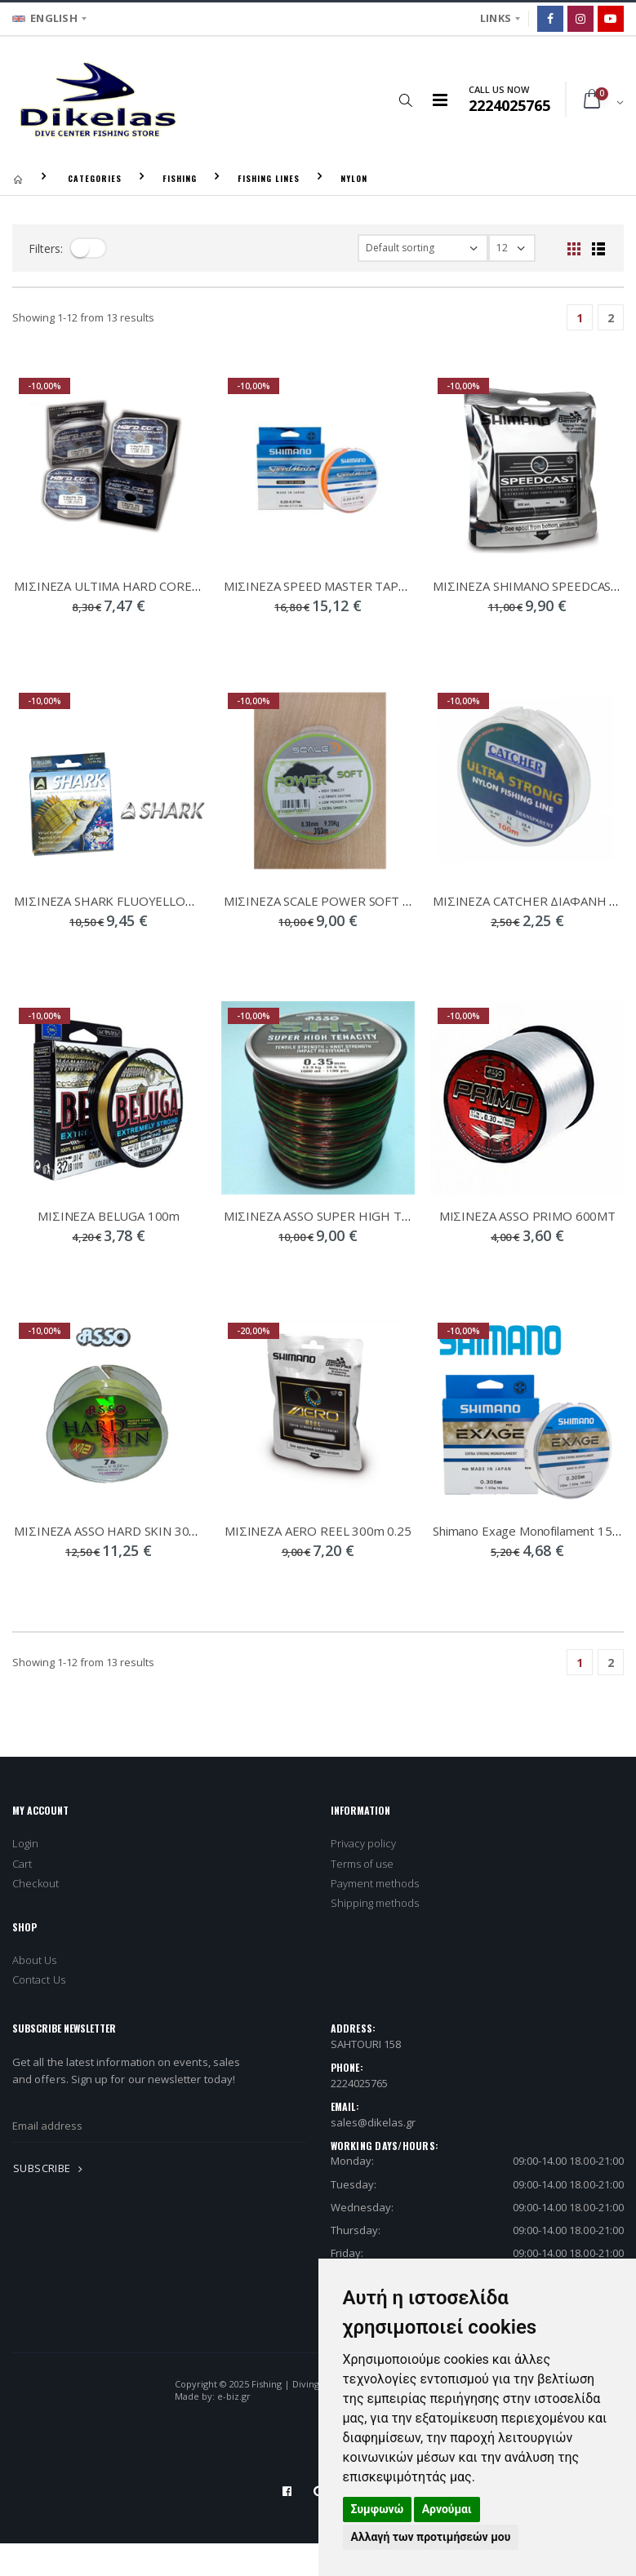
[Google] (611, 19)
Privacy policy (364, 1843)
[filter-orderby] (423, 248)
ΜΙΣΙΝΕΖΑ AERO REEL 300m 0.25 (318, 1531)
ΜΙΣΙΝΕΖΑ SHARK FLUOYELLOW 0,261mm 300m (150, 901)
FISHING (179, 178)
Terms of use (362, 1863)
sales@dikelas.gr (373, 2122)
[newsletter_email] (159, 2125)
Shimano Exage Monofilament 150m (531, 1531)
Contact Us (38, 1979)
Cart (22, 1863)
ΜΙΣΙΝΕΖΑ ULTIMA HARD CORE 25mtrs (124, 586)
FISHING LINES (269, 178)
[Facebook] (550, 19)
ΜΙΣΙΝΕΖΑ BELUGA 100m (109, 1216)
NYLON (353, 178)
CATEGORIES (95, 178)
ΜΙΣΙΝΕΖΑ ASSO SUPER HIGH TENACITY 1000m (359, 1216)
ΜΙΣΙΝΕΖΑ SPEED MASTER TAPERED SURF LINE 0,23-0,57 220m (404, 586)
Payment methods (375, 1883)
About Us (34, 1960)
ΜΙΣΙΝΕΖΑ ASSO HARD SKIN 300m (110, 1531)
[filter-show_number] (512, 248)
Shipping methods (375, 1902)
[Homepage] (18, 178)
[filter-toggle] (88, 248)
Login (25, 1843)
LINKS (495, 18)
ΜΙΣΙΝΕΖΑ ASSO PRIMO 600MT (527, 1216)
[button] (406, 99)
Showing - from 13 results (83, 317)
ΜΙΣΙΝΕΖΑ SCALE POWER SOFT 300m (329, 901)
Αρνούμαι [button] (447, 2509)
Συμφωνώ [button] (377, 2509)
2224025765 (360, 2083)
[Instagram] (580, 19)
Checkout (36, 1883)
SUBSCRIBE (50, 2168)
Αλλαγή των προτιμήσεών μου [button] (431, 2536)
